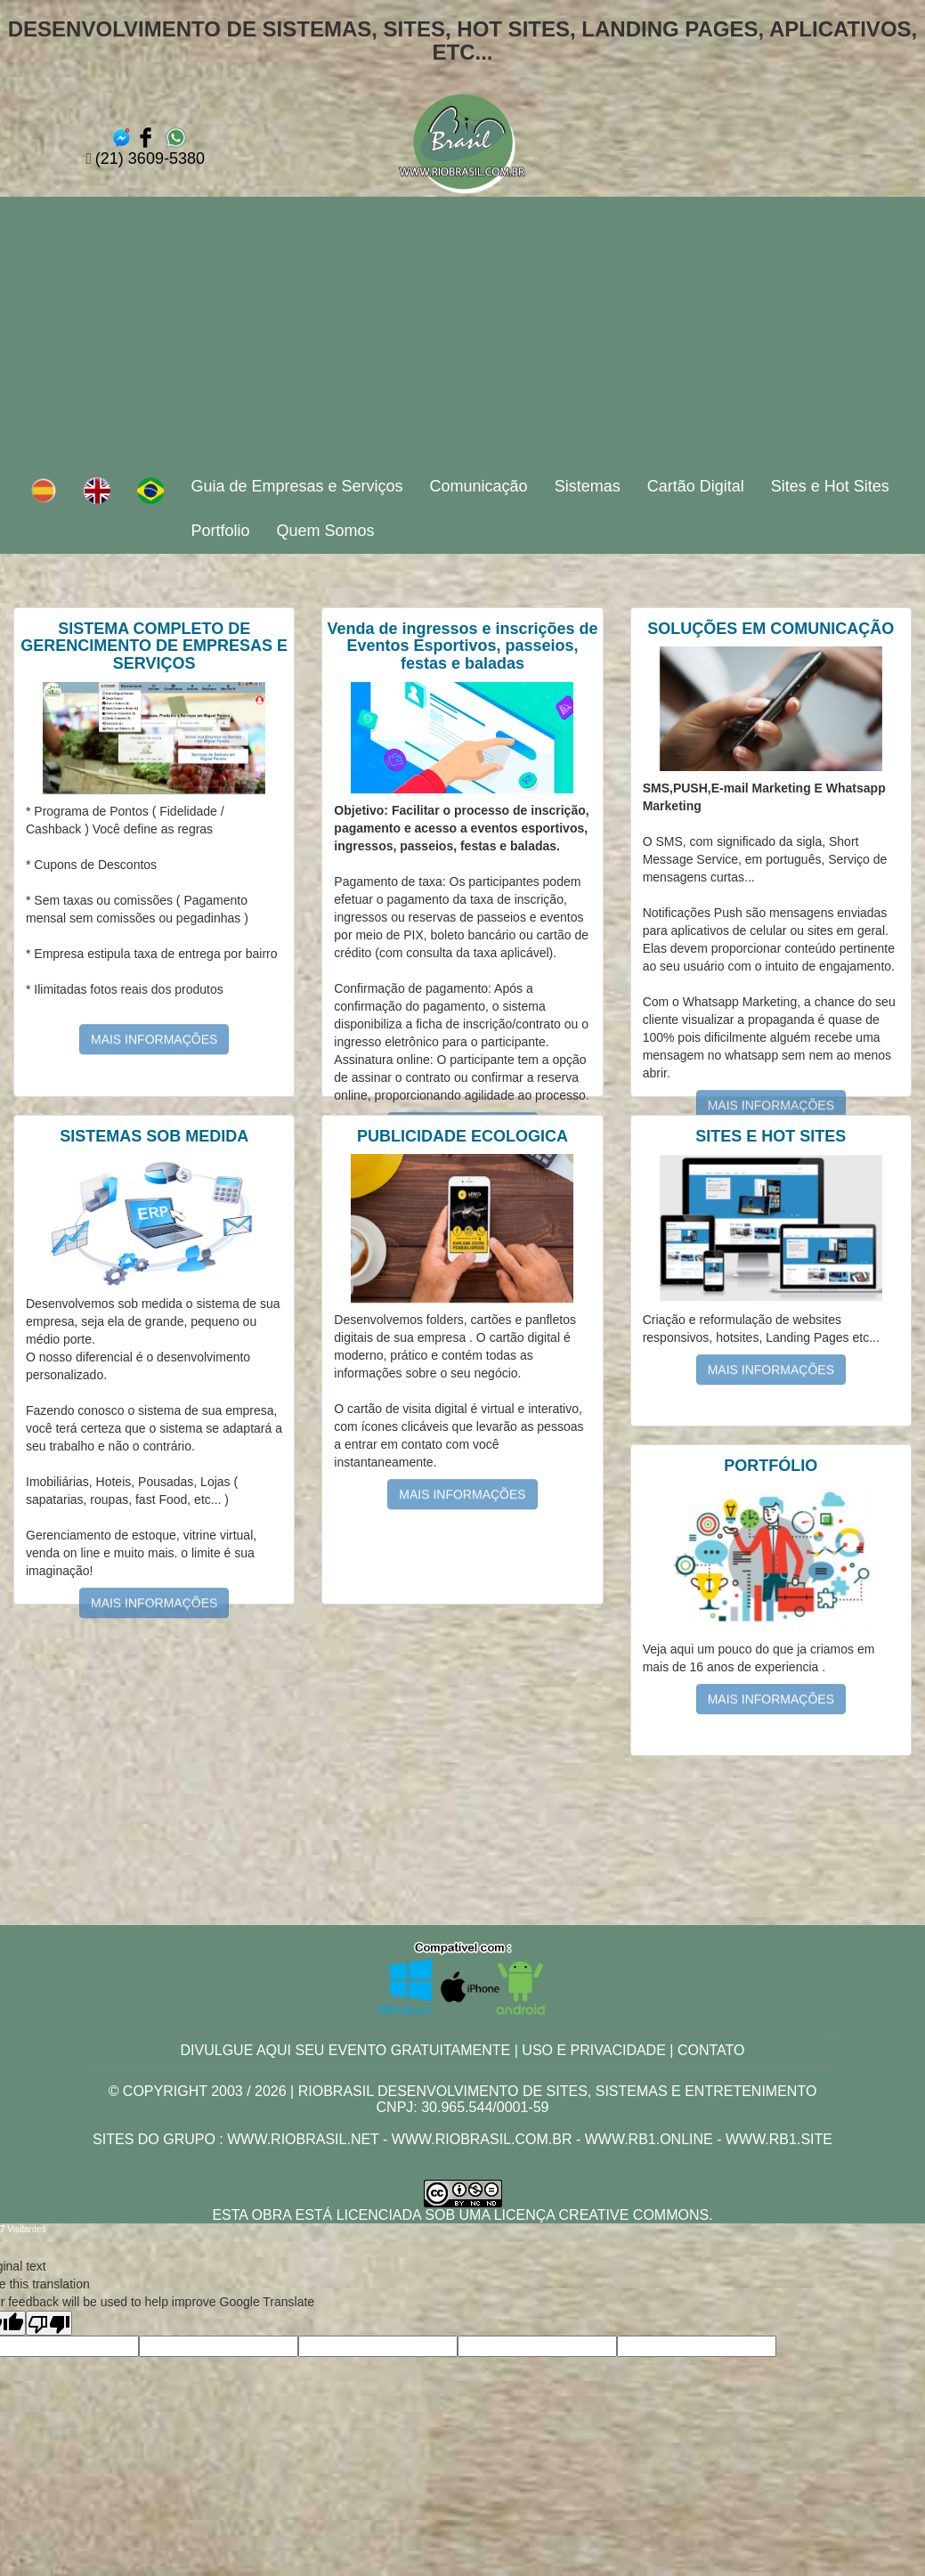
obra (271, 2215)
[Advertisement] (463, 330)
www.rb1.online (649, 2139)
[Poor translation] (49, 2323)
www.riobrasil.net (302, 2139)
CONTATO (711, 2050)
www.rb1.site (779, 2139)
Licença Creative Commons (602, 2215)
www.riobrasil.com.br (482, 2139)
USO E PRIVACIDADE (594, 2050)
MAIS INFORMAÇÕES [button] (154, 1021)
